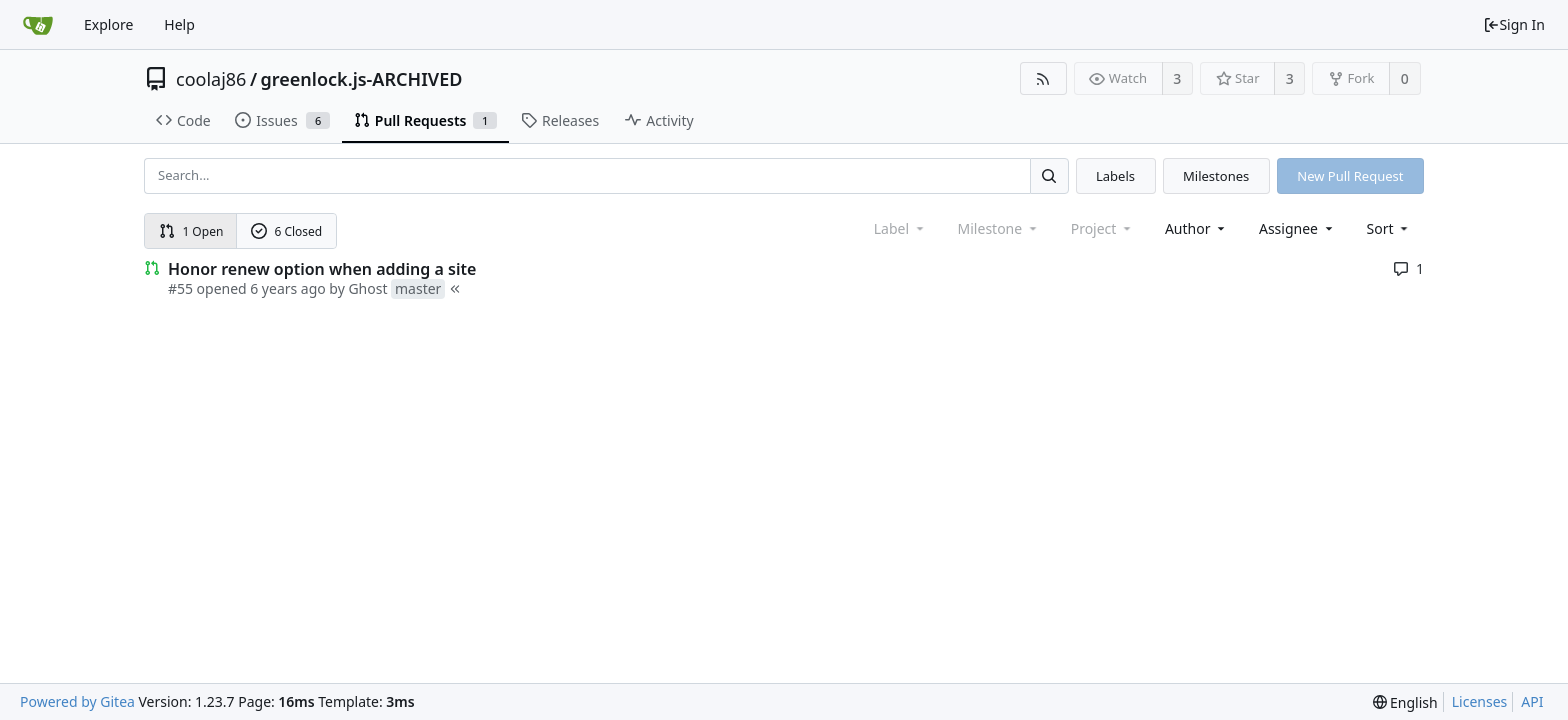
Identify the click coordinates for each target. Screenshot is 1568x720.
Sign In (1514, 24)
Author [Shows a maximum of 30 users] (1196, 228)
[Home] (38, 25)
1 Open (191, 231)
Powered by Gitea (77, 701)
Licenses (1480, 701)
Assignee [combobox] (1297, 228)
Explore (108, 24)
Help (179, 24)
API (1532, 701)
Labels (1115, 176)
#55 (180, 288)
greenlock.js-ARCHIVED (362, 79)
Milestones (1216, 176)
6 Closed (287, 231)
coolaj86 (211, 79)
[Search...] (1049, 175)
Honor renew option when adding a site (322, 269)
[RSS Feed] (1043, 78)
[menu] (1389, 228)
